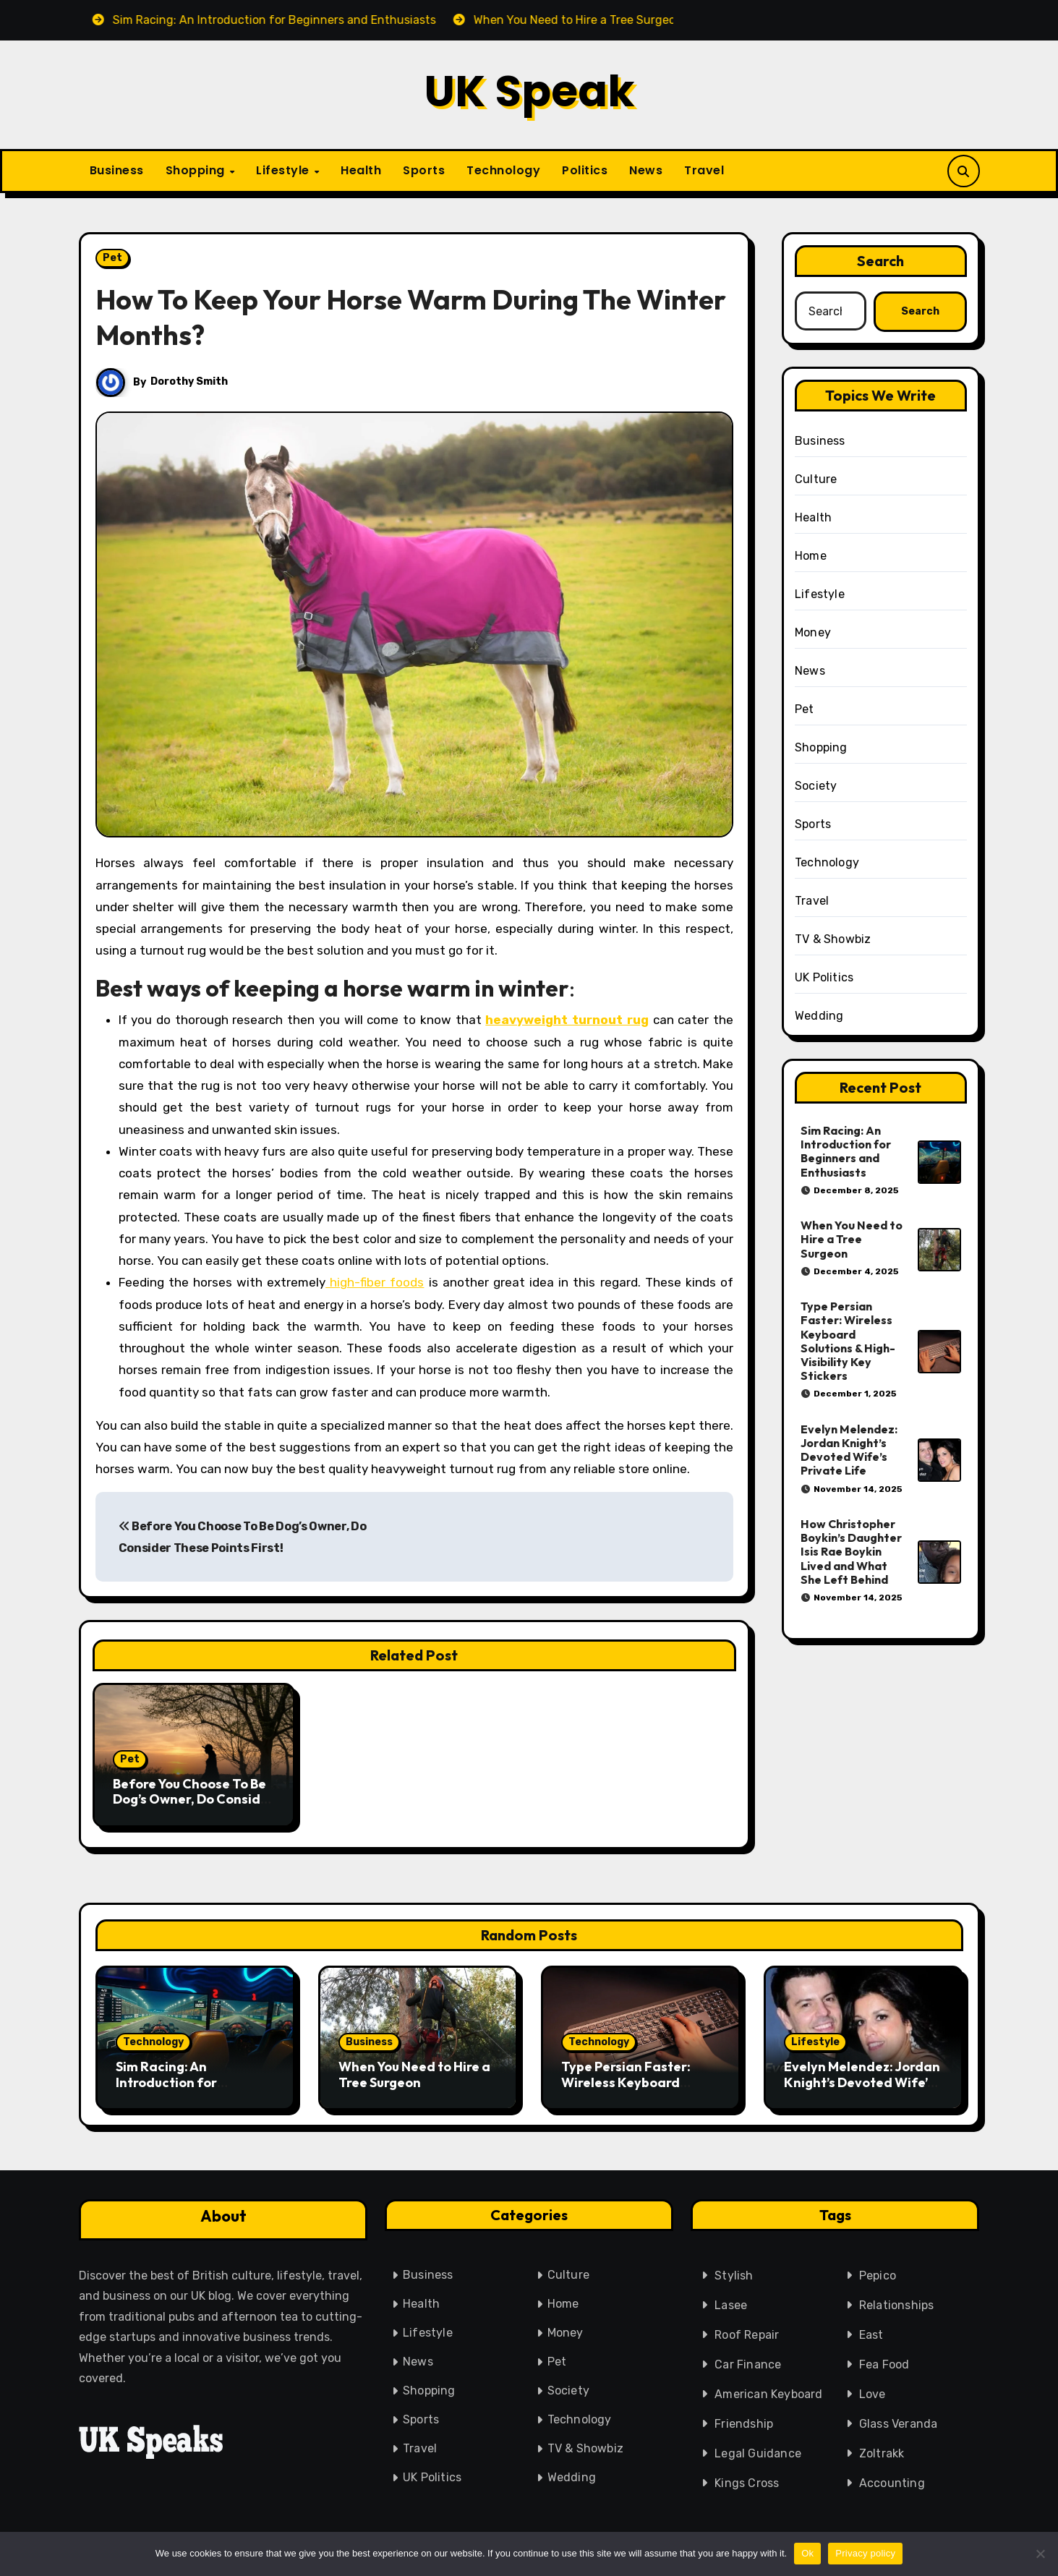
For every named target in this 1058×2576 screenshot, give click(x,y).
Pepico (877, 2273)
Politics (584, 170)
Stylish (733, 2273)
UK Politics (824, 977)
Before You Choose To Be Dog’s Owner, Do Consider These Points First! (193, 1799)
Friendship (743, 2421)
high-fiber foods (374, 1282)
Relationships (896, 2303)
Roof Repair (746, 2333)
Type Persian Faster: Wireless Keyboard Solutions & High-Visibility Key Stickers (848, 1341)
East (871, 2333)
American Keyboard (768, 2392)
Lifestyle (284, 170)
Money (813, 632)
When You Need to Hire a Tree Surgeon (852, 1239)
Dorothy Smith (190, 381)
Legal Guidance (757, 2451)
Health (361, 170)
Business (117, 170)
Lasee (730, 2303)
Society (816, 786)
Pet (112, 258)
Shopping (197, 170)
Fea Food (884, 2362)
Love (872, 2392)
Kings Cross (746, 2481)
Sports (424, 170)
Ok (807, 2553)
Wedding (819, 1016)
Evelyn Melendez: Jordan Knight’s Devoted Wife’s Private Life (849, 1450)
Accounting (892, 2481)
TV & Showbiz (833, 939)
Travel (704, 170)
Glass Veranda (898, 2421)
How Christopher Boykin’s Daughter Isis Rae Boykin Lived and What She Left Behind (851, 1552)
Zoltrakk (882, 2451)
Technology (503, 170)
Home (811, 556)
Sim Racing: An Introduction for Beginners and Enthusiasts (846, 1151)
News (645, 170)
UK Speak (529, 91)
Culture (816, 479)
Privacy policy (865, 2553)
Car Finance (747, 2362)
